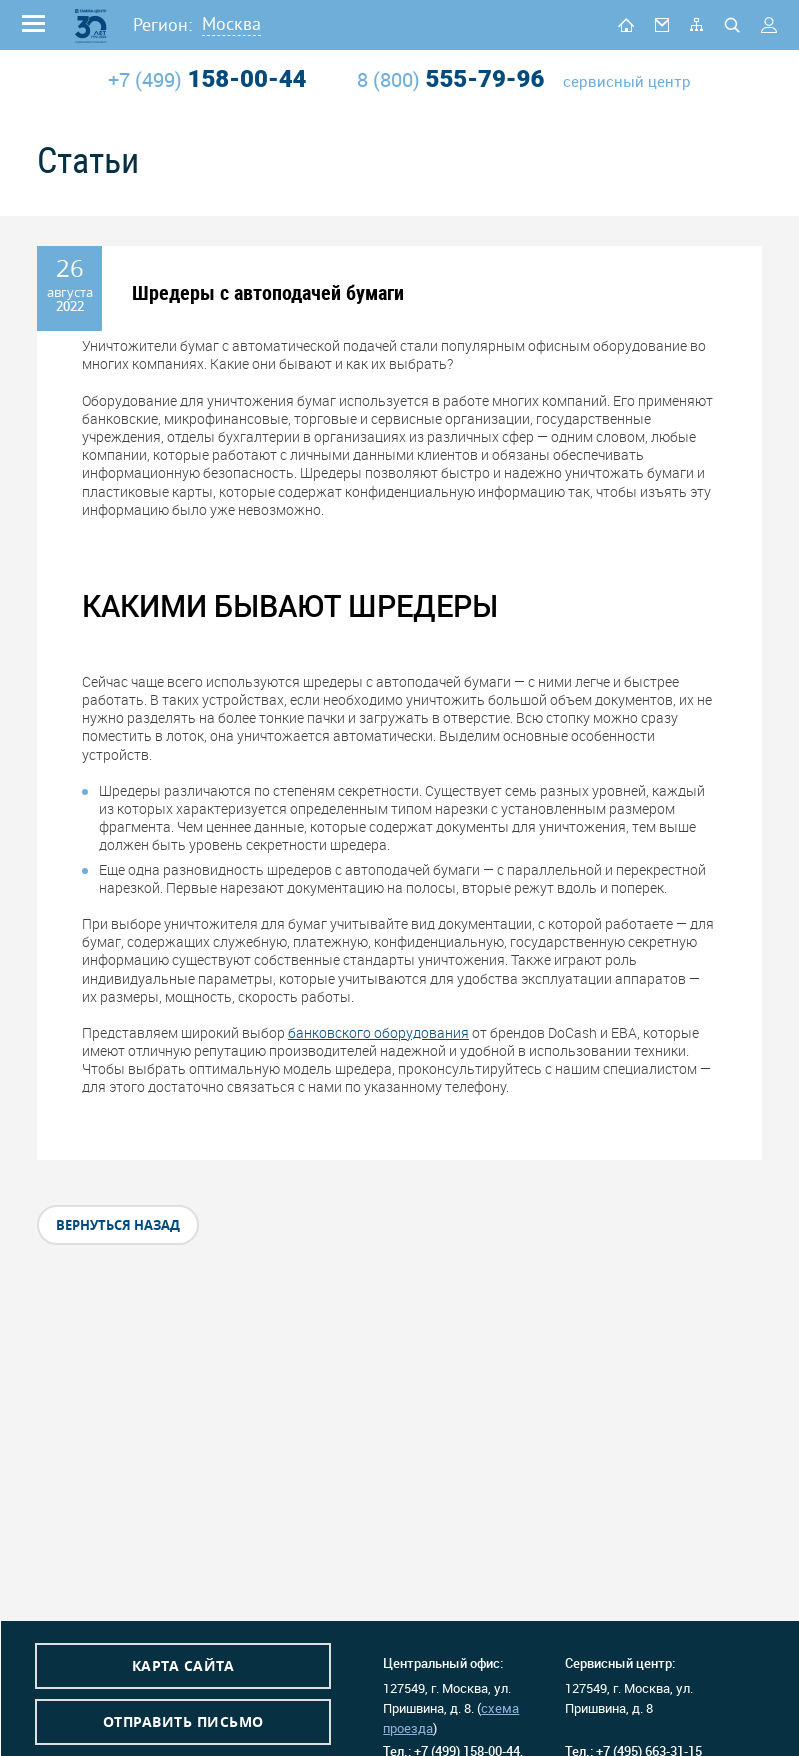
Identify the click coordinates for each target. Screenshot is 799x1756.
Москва (231, 23)
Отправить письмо (183, 1721)
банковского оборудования (378, 1032)
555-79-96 (451, 79)
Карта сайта (183, 1665)
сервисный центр (627, 81)
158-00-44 (207, 79)
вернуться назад (118, 1225)
